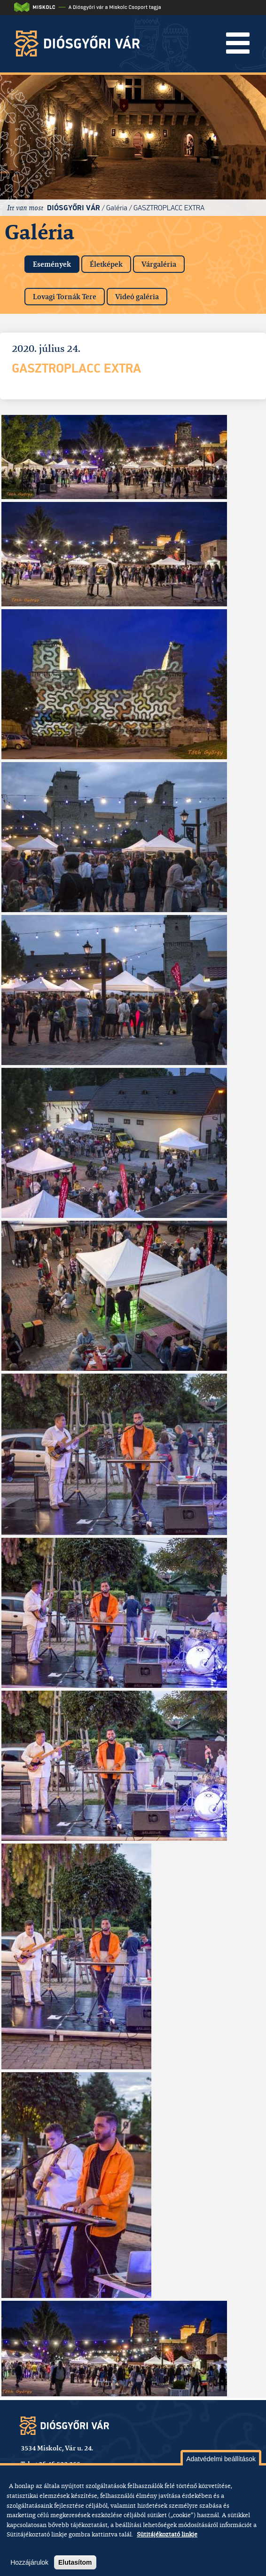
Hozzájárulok (29, 2562)
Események (56, 262)
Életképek (106, 264)
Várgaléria (158, 264)
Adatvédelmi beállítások (221, 2459)
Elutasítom (75, 2562)
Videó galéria (137, 297)
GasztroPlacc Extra (168, 207)
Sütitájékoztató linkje (167, 2534)
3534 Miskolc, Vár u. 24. (57, 2448)
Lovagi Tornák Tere (64, 297)
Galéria (116, 207)
